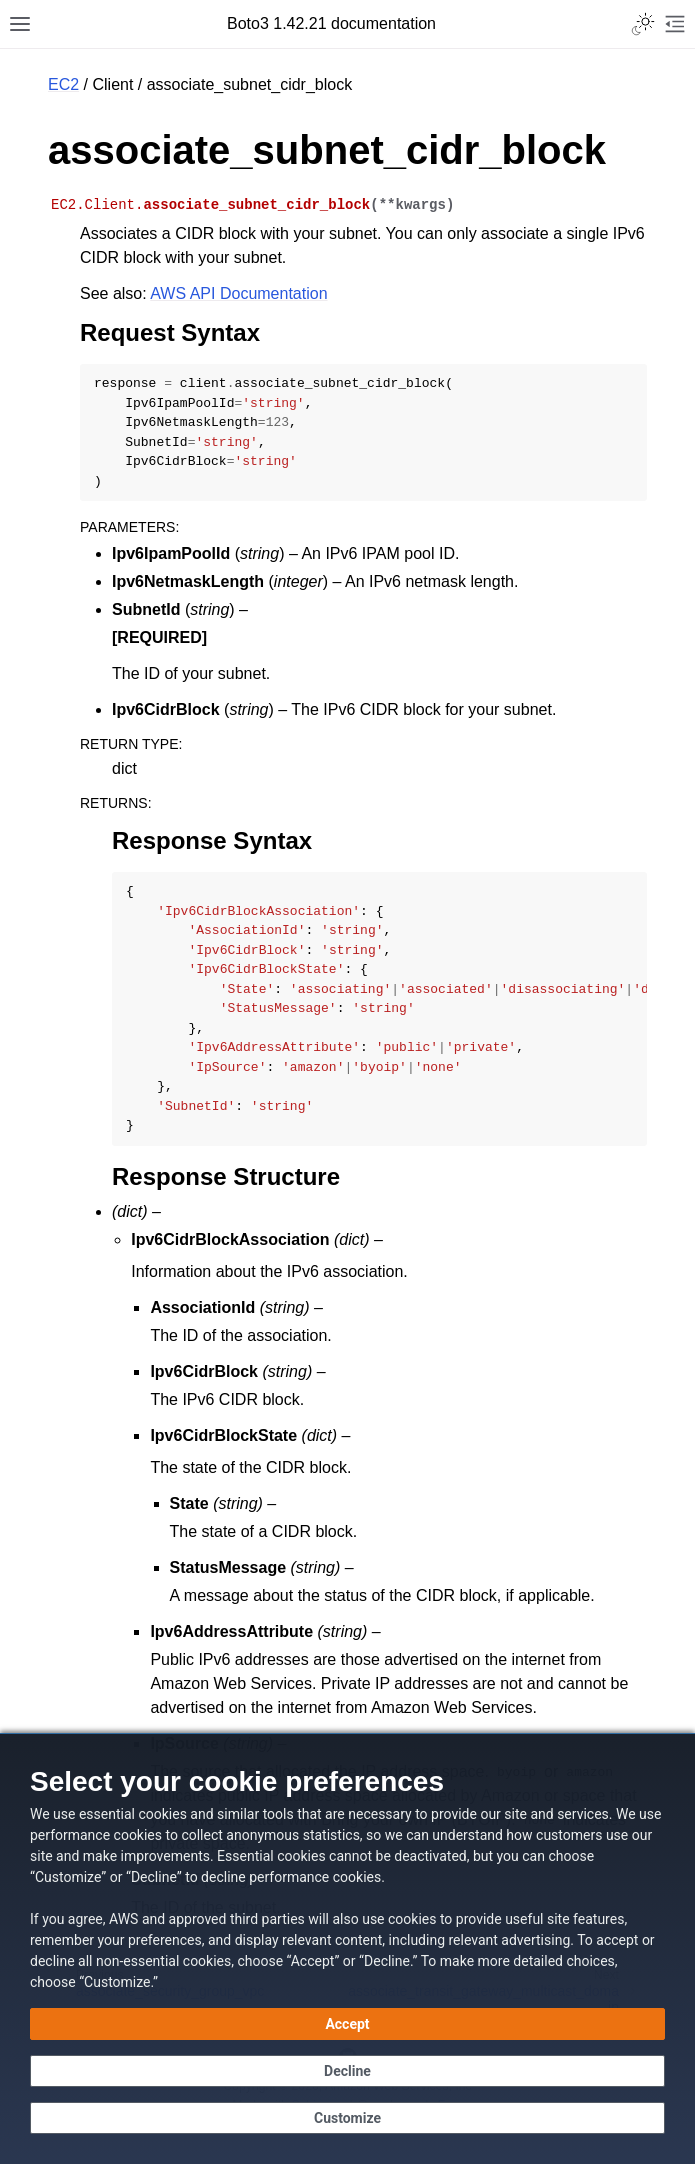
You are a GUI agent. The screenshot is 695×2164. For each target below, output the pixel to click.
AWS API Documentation (238, 293)
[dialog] (347, 1948)
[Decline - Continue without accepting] (347, 2071)
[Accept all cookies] (347, 2024)
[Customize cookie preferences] (347, 2118)
